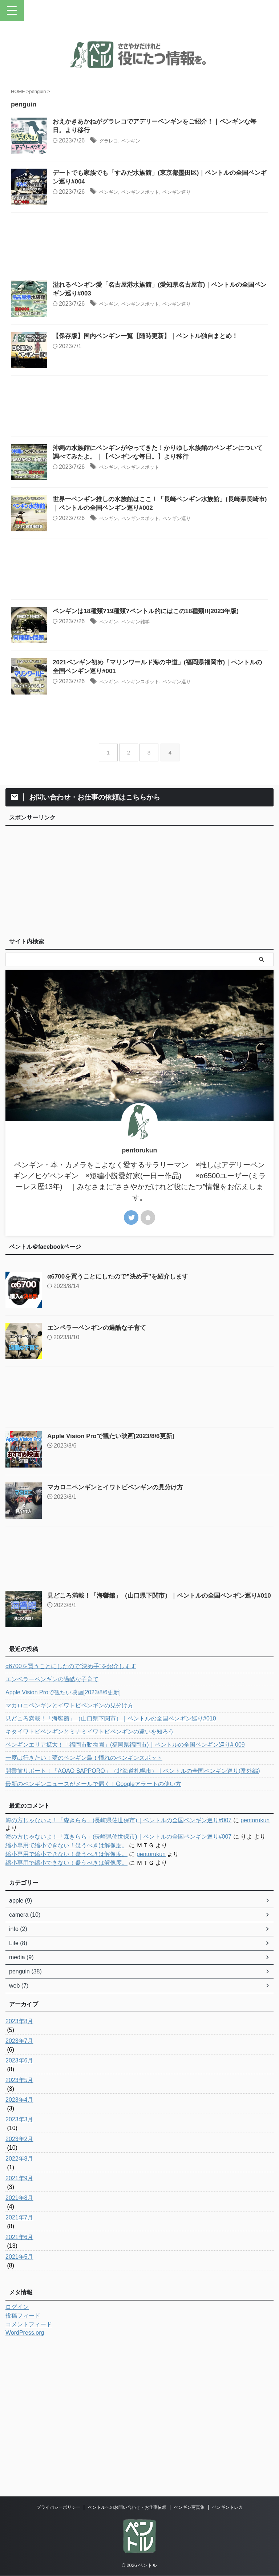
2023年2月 (19, 2284)
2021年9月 (19, 2324)
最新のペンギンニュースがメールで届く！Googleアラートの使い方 (93, 1929)
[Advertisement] (139, 281)
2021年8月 (19, 2343)
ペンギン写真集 (189, 2511)
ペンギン (155, 142)
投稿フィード (22, 2461)
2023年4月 (19, 2245)
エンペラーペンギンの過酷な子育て (99, 1473)
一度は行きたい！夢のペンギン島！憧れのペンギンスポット (83, 1903)
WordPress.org (24, 2478)
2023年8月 (19, 2167)
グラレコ (129, 142)
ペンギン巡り (211, 211)
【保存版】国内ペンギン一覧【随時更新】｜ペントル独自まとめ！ (169, 391)
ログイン (17, 2452)
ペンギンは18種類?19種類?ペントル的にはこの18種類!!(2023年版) (169, 720)
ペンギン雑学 (161, 731)
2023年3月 (19, 2265)
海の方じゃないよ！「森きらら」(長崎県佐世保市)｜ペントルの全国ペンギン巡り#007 (118, 1966)
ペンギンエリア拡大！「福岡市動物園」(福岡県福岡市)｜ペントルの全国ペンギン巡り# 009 (125, 1890)
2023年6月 (19, 2206)
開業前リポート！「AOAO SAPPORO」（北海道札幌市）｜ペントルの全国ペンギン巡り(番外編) (132, 1916)
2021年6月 (19, 2382)
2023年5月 (19, 2225)
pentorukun (255, 1966)
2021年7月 (19, 2363)
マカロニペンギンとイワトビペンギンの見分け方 (119, 1632)
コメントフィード (28, 2470)
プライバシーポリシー (58, 2511)
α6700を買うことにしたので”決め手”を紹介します (122, 1421)
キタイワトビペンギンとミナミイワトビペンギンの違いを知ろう (89, 1877)
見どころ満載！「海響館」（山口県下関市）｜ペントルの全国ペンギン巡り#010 (110, 1864)
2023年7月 (19, 2186)
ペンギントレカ (227, 2511)
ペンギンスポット (167, 211)
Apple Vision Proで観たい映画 (114, 1581)
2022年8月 (19, 2304)
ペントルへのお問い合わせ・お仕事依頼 (127, 2511)
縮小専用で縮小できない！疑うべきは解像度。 (66, 1991)
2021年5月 (19, 2402)
